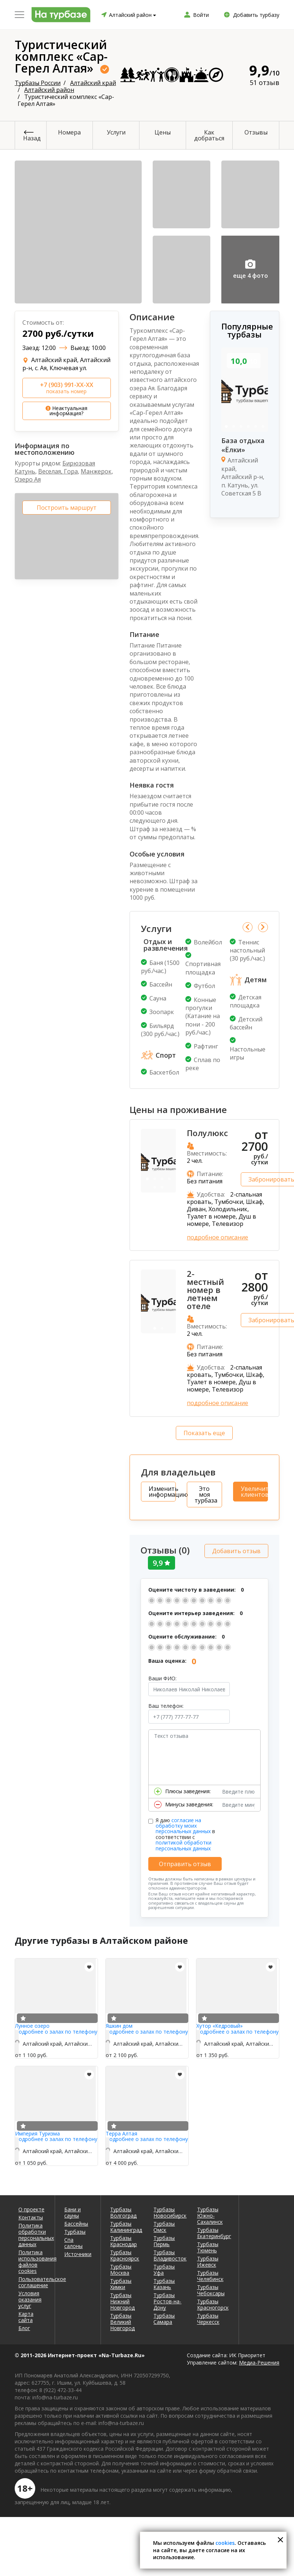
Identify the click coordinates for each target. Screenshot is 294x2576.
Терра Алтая (121, 2131)
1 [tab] (226, 426)
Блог (24, 2326)
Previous (248, 927)
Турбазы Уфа (164, 2268)
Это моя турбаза (206, 1494)
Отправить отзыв (185, 1862)
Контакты (30, 2215)
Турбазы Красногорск (213, 2302)
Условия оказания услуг (29, 2297)
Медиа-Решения (259, 2360)
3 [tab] (240, 426)
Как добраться (209, 135)
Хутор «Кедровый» (219, 2024)
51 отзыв (264, 82)
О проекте (31, 2207)
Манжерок (96, 471)
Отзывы (256, 132)
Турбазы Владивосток (169, 2253)
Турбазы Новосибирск (169, 2210)
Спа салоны (73, 2241)
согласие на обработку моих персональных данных (183, 1824)
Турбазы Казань (164, 2282)
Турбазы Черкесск (208, 2317)
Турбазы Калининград (126, 2225)
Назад (32, 138)
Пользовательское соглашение (32, 2280)
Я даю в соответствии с (185, 1832)
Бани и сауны (72, 2210)
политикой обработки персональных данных (183, 1844)
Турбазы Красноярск (124, 2253)
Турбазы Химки (120, 2282)
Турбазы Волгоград (123, 2210)
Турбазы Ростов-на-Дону (167, 2299)
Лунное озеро (32, 2024)
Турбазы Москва (120, 2268)
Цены (163, 132)
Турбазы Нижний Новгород (122, 2299)
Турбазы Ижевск (207, 2259)
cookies (225, 2542)
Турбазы (75, 2230)
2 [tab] (233, 426)
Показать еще (204, 1433)
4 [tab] (248, 426)
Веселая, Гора (58, 471)
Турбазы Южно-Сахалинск (210, 2213)
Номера (69, 132)
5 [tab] (255, 426)
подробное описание (217, 1237)
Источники (77, 2252)
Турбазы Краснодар (123, 2239)
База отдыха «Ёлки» (243, 445)
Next (263, 927)
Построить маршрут (67, 508)
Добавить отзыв (236, 1549)
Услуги (116, 132)
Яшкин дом (119, 2024)
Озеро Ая (28, 479)
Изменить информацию (162, 1492)
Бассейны (76, 2222)
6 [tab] (262, 426)
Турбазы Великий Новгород (122, 2320)
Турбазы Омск (164, 2225)
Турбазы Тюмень (207, 2245)
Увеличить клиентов (254, 1492)
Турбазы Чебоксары (211, 2288)
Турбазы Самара (164, 2317)
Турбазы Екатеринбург (213, 2231)
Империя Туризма (37, 2131)
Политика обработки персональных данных (32, 2233)
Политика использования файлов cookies (32, 2259)
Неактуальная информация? (66, 411)
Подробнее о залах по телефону (56, 2029)
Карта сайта (25, 2315)
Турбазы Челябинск (210, 2274)
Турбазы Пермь (164, 2239)
